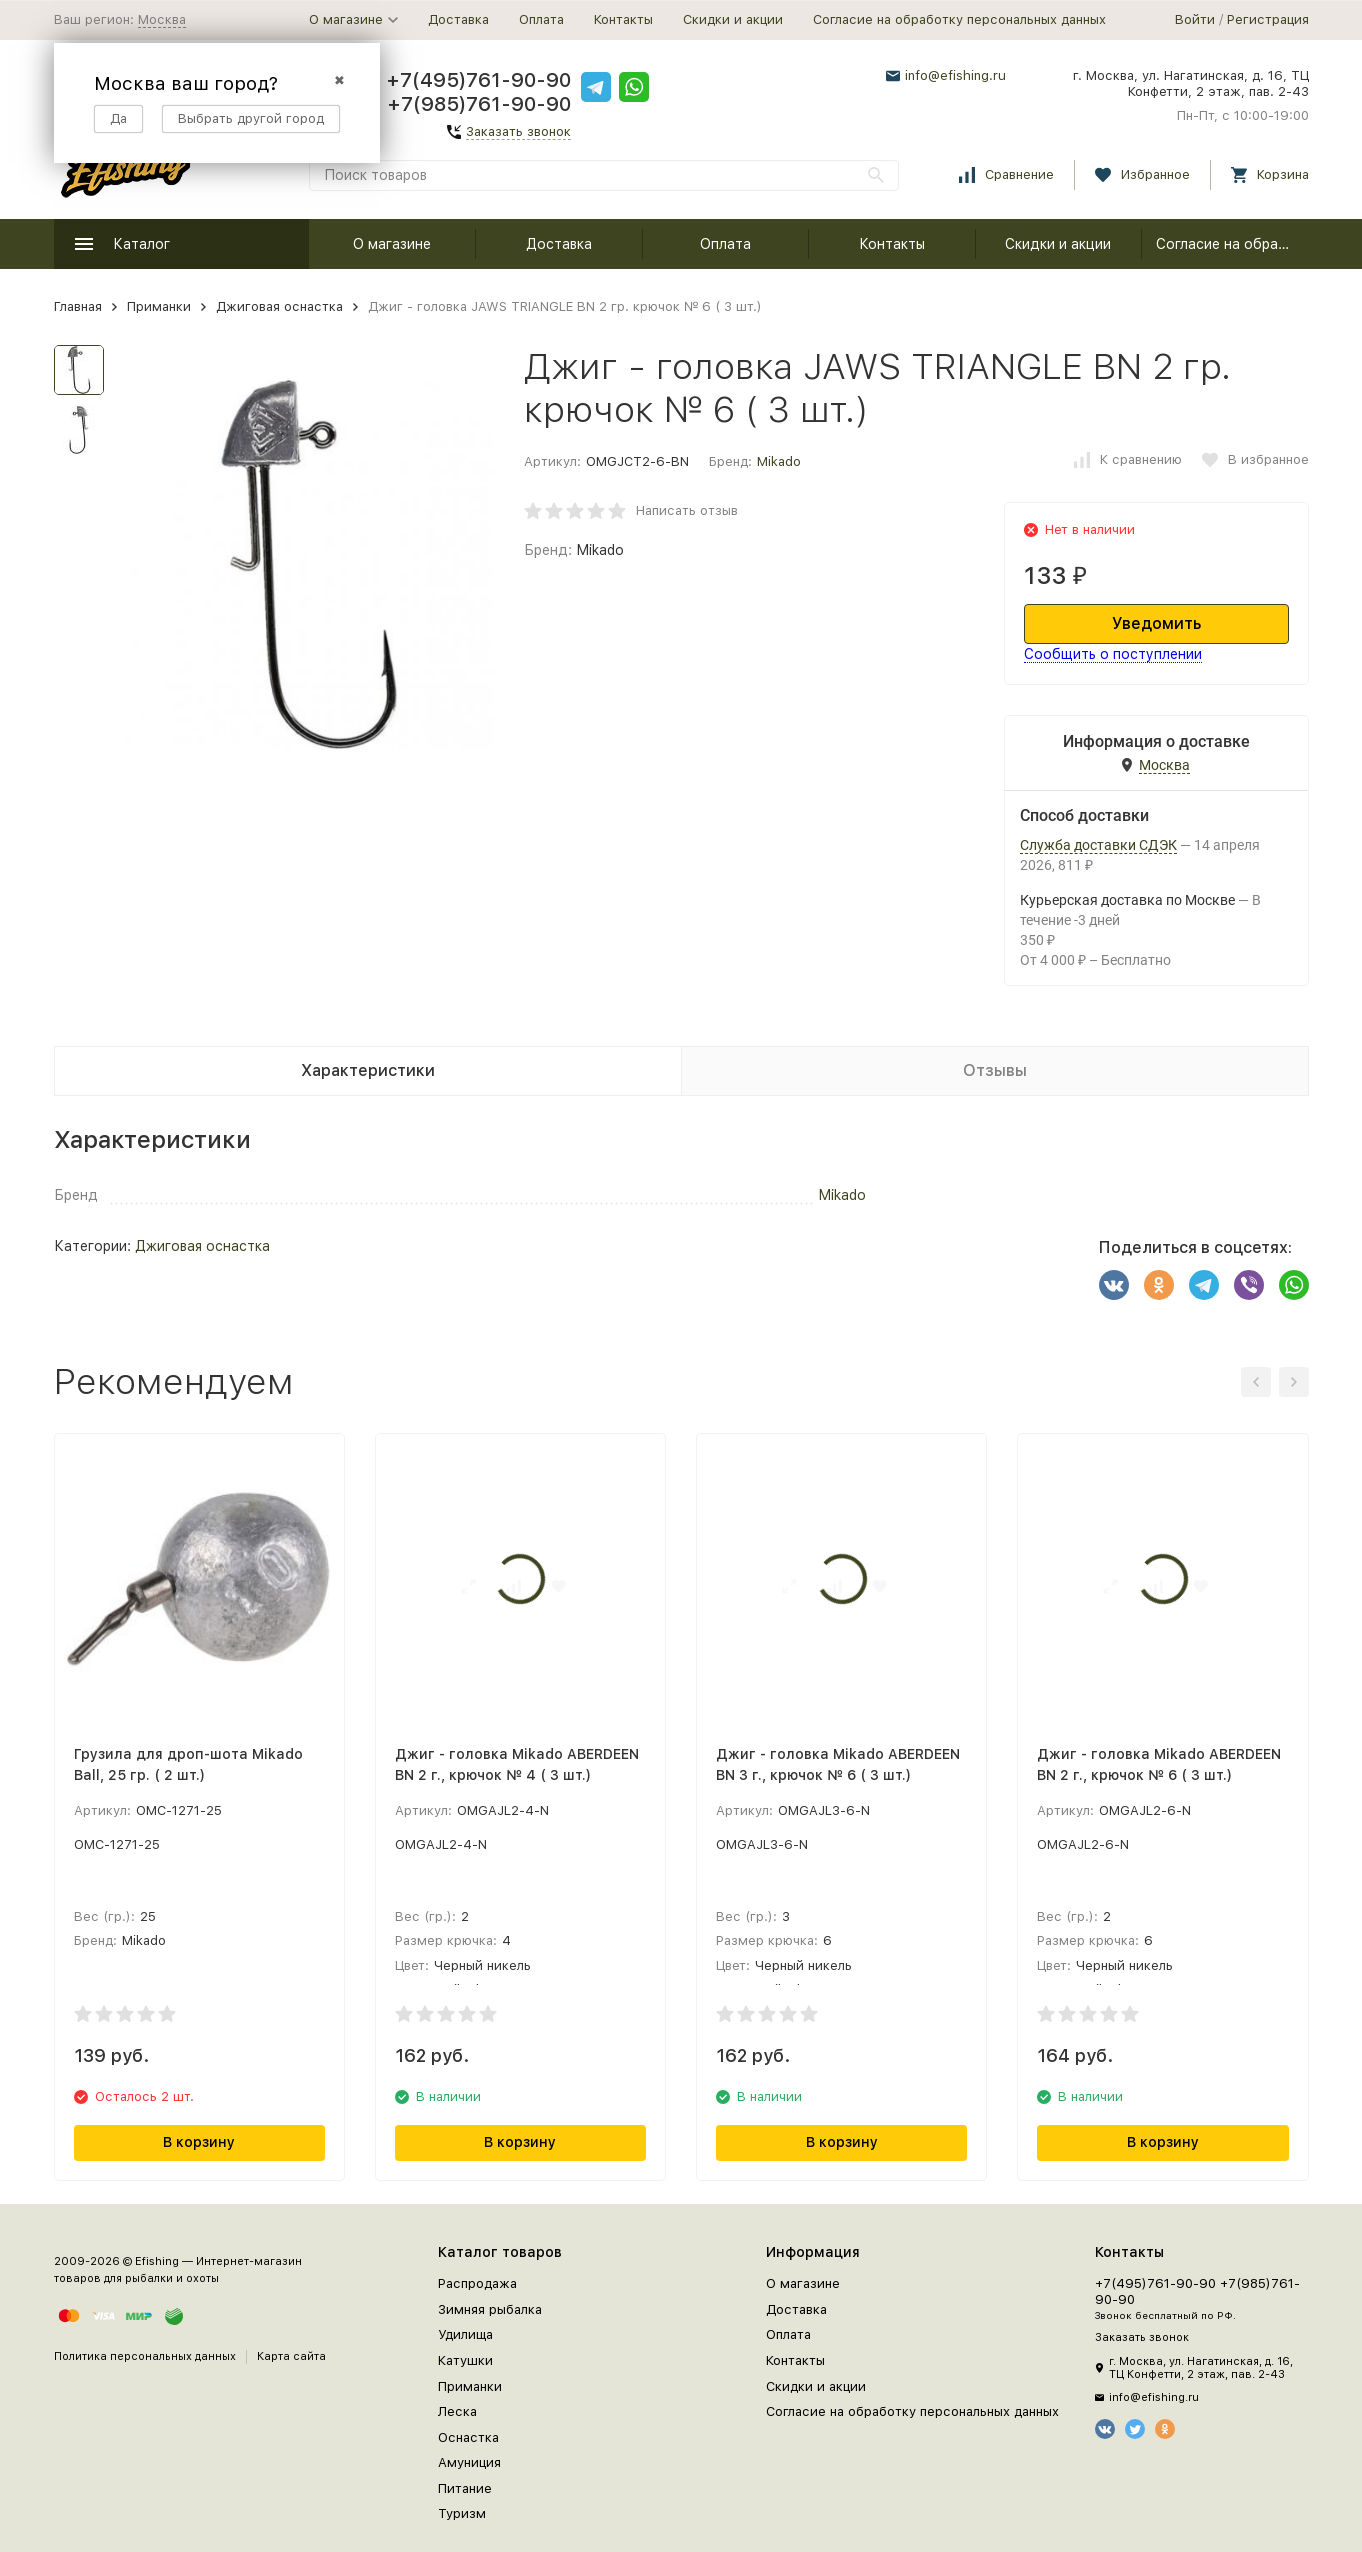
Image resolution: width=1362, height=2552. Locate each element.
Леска (457, 2411)
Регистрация (1268, 19)
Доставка (458, 19)
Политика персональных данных (145, 2356)
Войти (1195, 19)
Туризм (462, 2513)
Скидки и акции (733, 19)
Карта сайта (291, 2356)
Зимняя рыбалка (490, 2309)
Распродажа (477, 2283)
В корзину (199, 2142)
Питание (465, 2488)
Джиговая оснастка (279, 306)
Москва (162, 19)
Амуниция (469, 2462)
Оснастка (468, 2437)
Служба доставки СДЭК (1098, 845)
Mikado (779, 461)
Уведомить (1156, 623)
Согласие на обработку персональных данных (959, 19)
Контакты (623, 19)
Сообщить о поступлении (1113, 654)
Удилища (465, 2334)
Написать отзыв (687, 510)
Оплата (541, 19)
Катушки (465, 2360)
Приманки (159, 306)
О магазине (392, 244)
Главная (78, 306)
